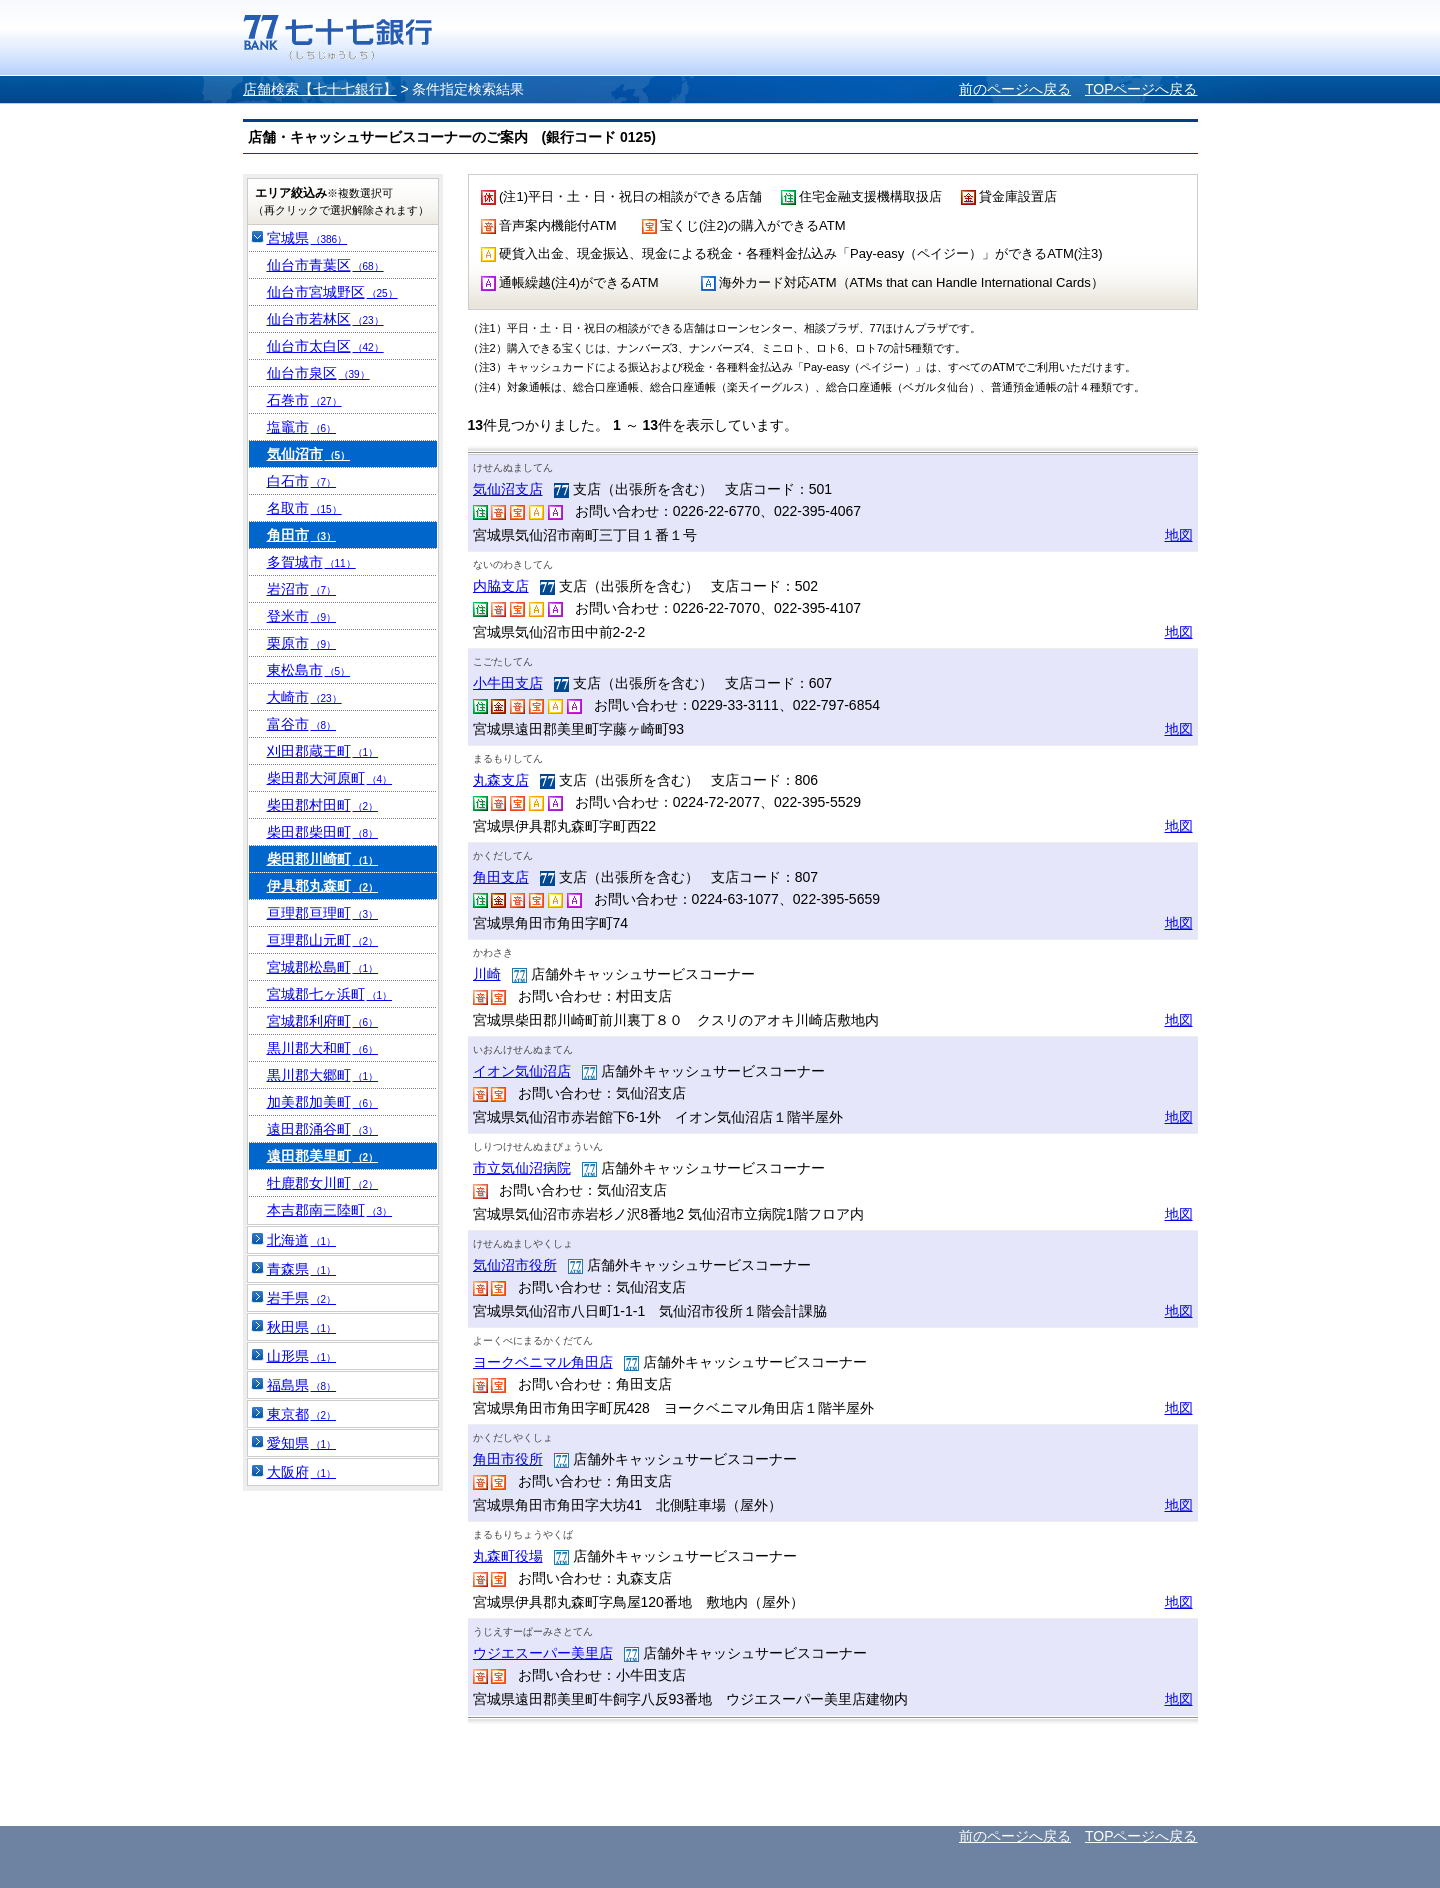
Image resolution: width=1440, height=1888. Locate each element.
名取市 (304, 508)
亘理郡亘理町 (323, 913)
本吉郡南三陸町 (330, 1210)
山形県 (302, 1356)
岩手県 (302, 1298)
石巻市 (304, 400)
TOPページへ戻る (1141, 89)
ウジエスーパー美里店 (543, 1653)
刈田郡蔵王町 (323, 751)
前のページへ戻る (1015, 89)
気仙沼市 (309, 454)
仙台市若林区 (325, 319)
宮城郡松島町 (323, 967)
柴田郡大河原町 (330, 778)
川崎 (487, 974)
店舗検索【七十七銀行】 (320, 89)
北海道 (302, 1240)
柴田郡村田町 (323, 805)
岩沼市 (302, 589)
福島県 (302, 1385)
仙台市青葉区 (325, 265)
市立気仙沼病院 (522, 1168)
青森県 (302, 1269)
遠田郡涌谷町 (323, 1129)
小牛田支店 (508, 683)
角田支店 (501, 877)
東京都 (302, 1414)
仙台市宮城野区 (332, 292)
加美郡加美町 (323, 1102)
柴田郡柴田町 (323, 832)
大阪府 (302, 1472)
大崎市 (304, 697)
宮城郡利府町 (323, 1021)
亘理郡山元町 (323, 940)
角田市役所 (508, 1459)
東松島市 (309, 670)
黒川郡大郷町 (323, 1075)
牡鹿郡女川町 (323, 1183)
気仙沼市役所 (515, 1265)
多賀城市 (311, 562)
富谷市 (302, 724)
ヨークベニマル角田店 (543, 1362)
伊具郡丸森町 (323, 886)
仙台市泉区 (318, 373)
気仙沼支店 (508, 489)
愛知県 (302, 1443)
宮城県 (307, 238)
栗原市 (302, 643)
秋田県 (302, 1327)
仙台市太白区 (325, 346)
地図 (1179, 535)
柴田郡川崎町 (323, 859)
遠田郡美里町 (323, 1156)
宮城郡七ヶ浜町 (330, 994)
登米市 (302, 616)
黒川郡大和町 (323, 1048)
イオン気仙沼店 (522, 1071)
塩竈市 (302, 427)
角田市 (302, 535)
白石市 (302, 481)
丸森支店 (501, 780)
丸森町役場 (508, 1556)
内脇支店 (501, 586)
